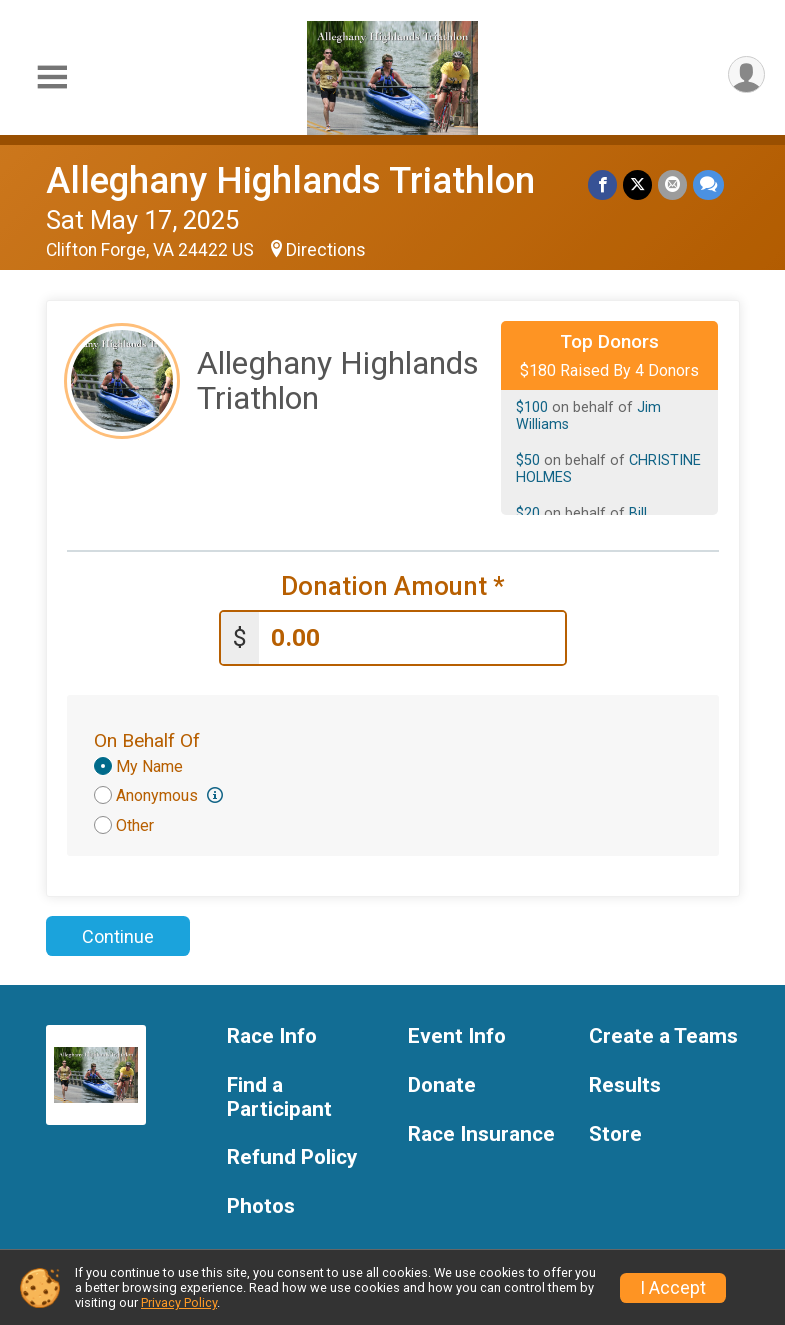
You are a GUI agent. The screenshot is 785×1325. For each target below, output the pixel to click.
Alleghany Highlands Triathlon (290, 180)
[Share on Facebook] (602, 184)
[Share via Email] (672, 184)
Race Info (272, 1036)
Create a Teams (663, 1036)
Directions (326, 250)
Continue (118, 936)
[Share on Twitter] (637, 184)
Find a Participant (279, 1097)
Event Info (457, 1036)
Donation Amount (393, 586)
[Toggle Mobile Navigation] (52, 78)
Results (625, 1085)
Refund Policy (292, 1157)
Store (615, 1134)
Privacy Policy (179, 1302)
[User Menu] (746, 74)
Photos (261, 1206)
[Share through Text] (708, 184)
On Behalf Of (147, 740)
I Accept (673, 1288)
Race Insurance (481, 1134)
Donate (442, 1085)
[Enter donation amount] (412, 638)
